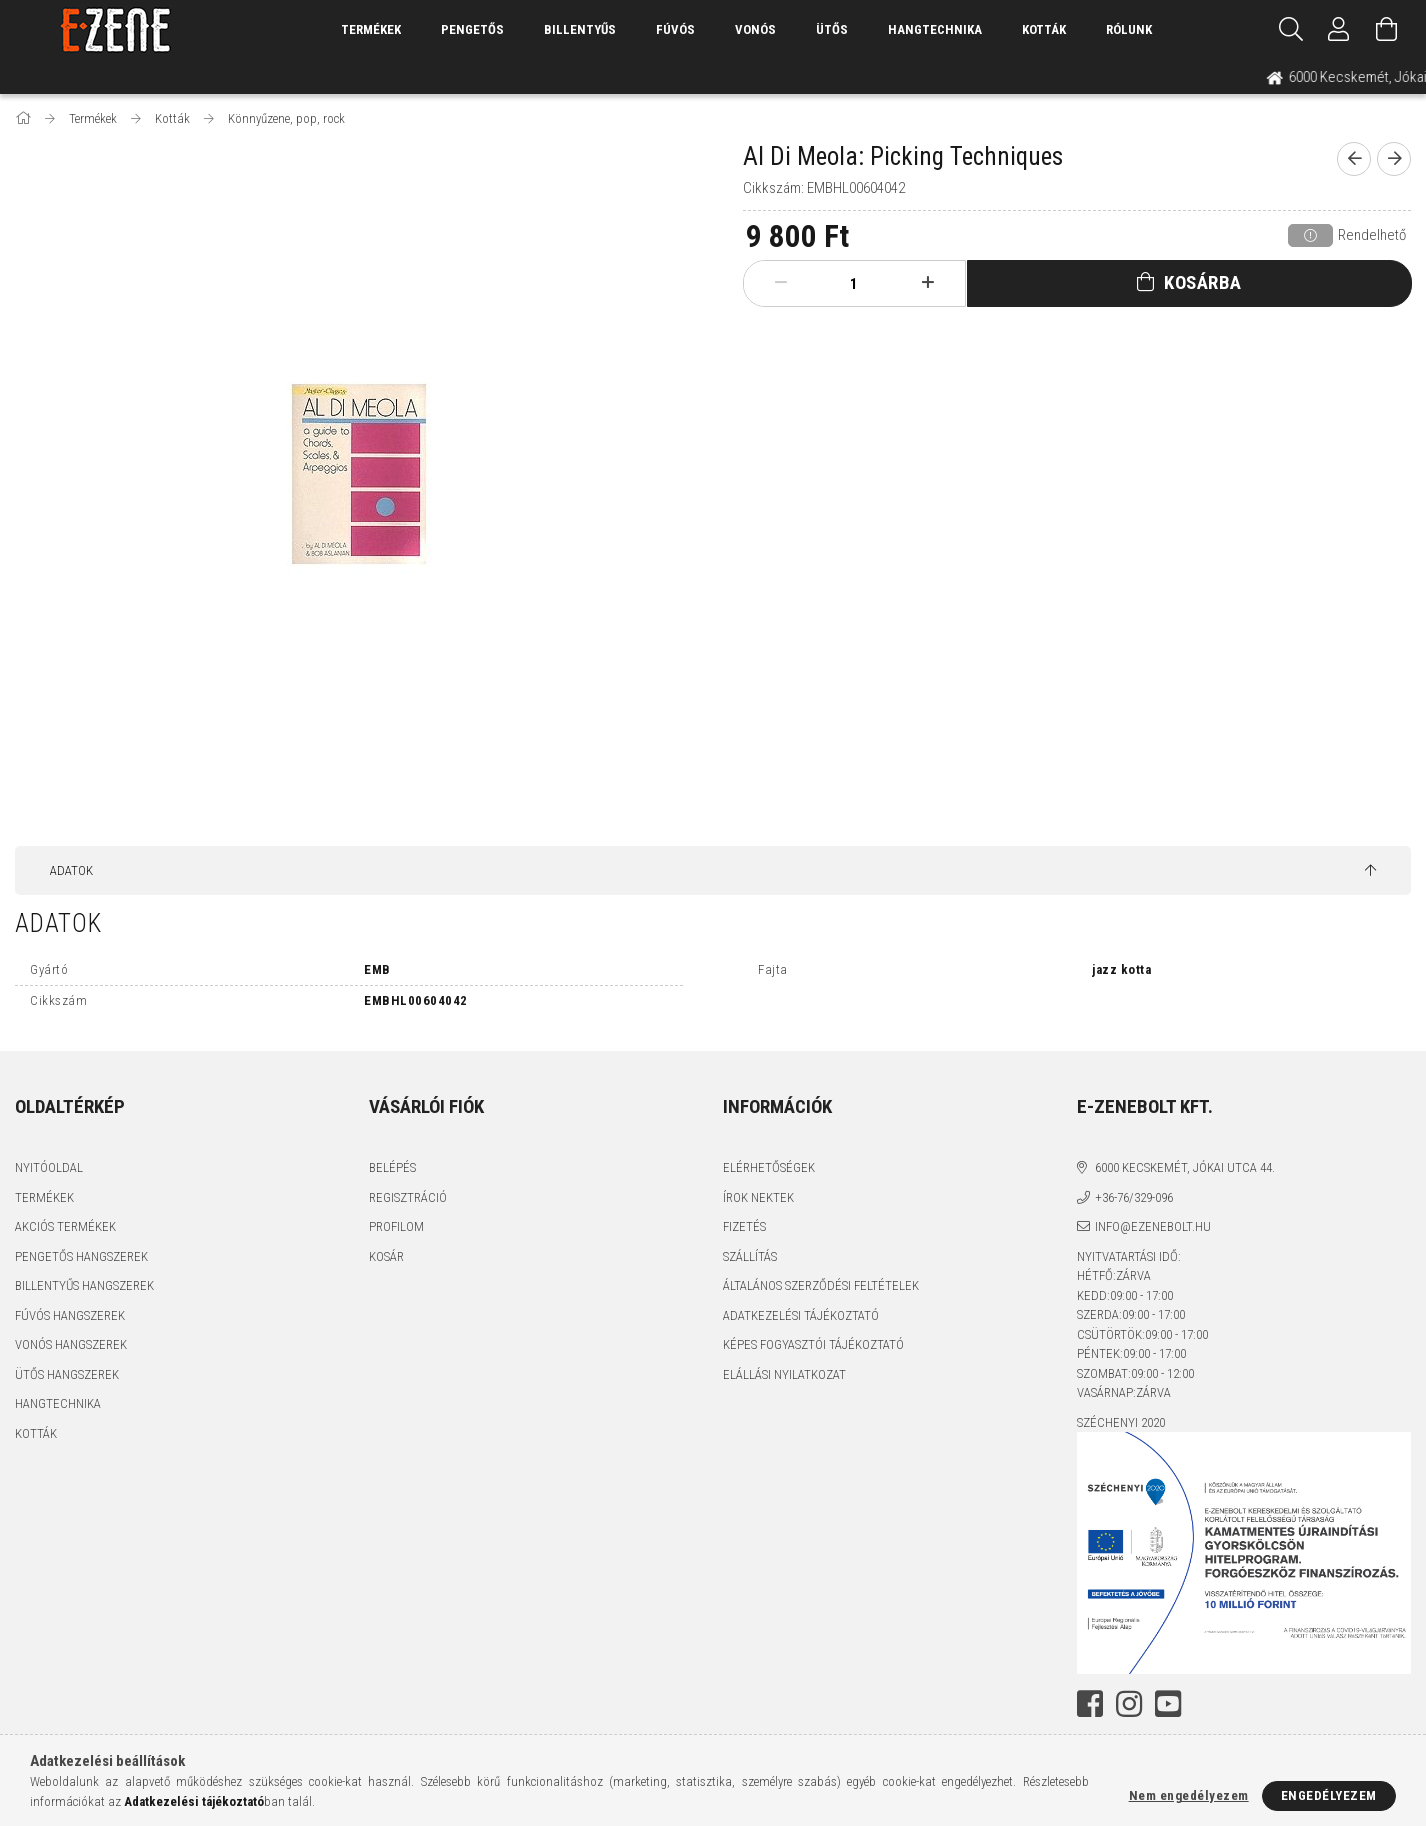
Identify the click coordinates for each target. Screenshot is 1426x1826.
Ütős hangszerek (67, 1374)
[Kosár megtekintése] (1387, 30)
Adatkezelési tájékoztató (801, 1315)
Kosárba (1203, 282)
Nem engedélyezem (1189, 1795)
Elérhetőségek (769, 1167)
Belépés (392, 1167)
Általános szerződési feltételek (821, 1285)
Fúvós (675, 29)
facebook (1090, 1704)
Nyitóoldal (49, 1167)
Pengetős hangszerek (81, 1256)
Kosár (386, 1256)
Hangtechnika (935, 29)
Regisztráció (408, 1197)
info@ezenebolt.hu (1153, 1226)
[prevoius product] (1354, 159)
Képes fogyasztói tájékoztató (813, 1344)
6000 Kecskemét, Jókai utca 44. (1185, 1167)
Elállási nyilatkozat (784, 1374)
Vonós (755, 29)
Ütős (832, 29)
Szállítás (750, 1256)
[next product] (1394, 159)
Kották (1044, 29)
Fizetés (744, 1226)
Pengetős (472, 29)
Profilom (396, 1226)
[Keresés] (1291, 30)
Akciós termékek (65, 1226)
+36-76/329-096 (1134, 1197)
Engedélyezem (1329, 1795)
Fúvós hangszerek (70, 1315)
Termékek (44, 1197)
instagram (1129, 1704)
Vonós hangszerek (71, 1344)
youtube (1168, 1704)
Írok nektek (758, 1197)
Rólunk (1129, 29)
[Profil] (1339, 30)
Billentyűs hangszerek (84, 1285)
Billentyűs (580, 29)
